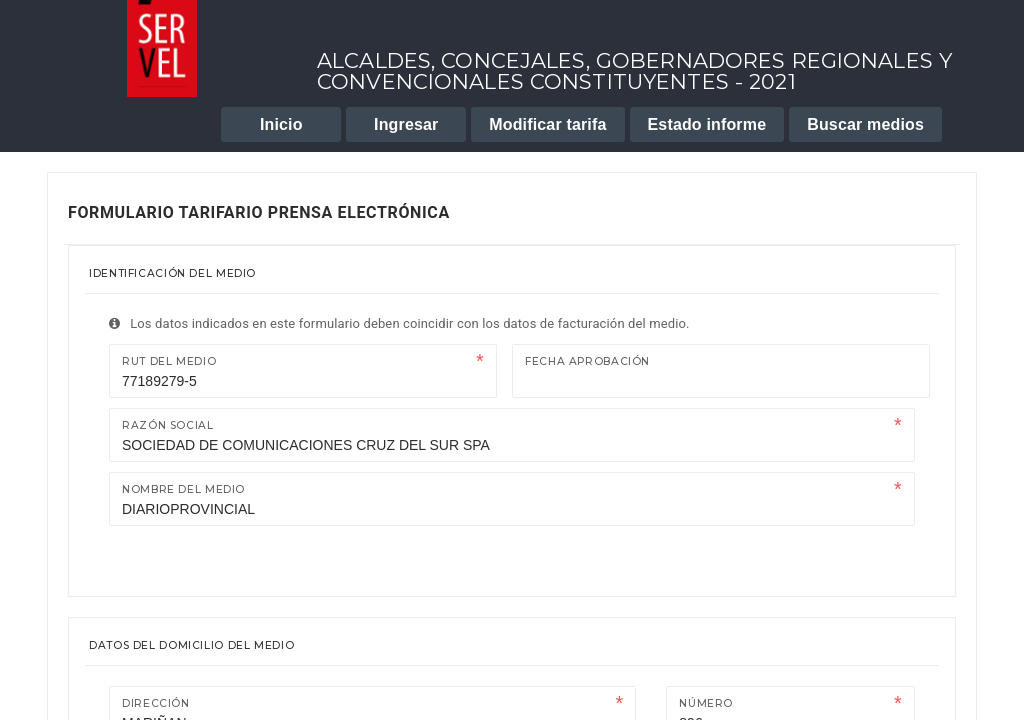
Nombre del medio (183, 489)
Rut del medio (169, 361)
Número (706, 703)
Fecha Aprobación (587, 361)
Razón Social (168, 425)
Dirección (156, 703)
